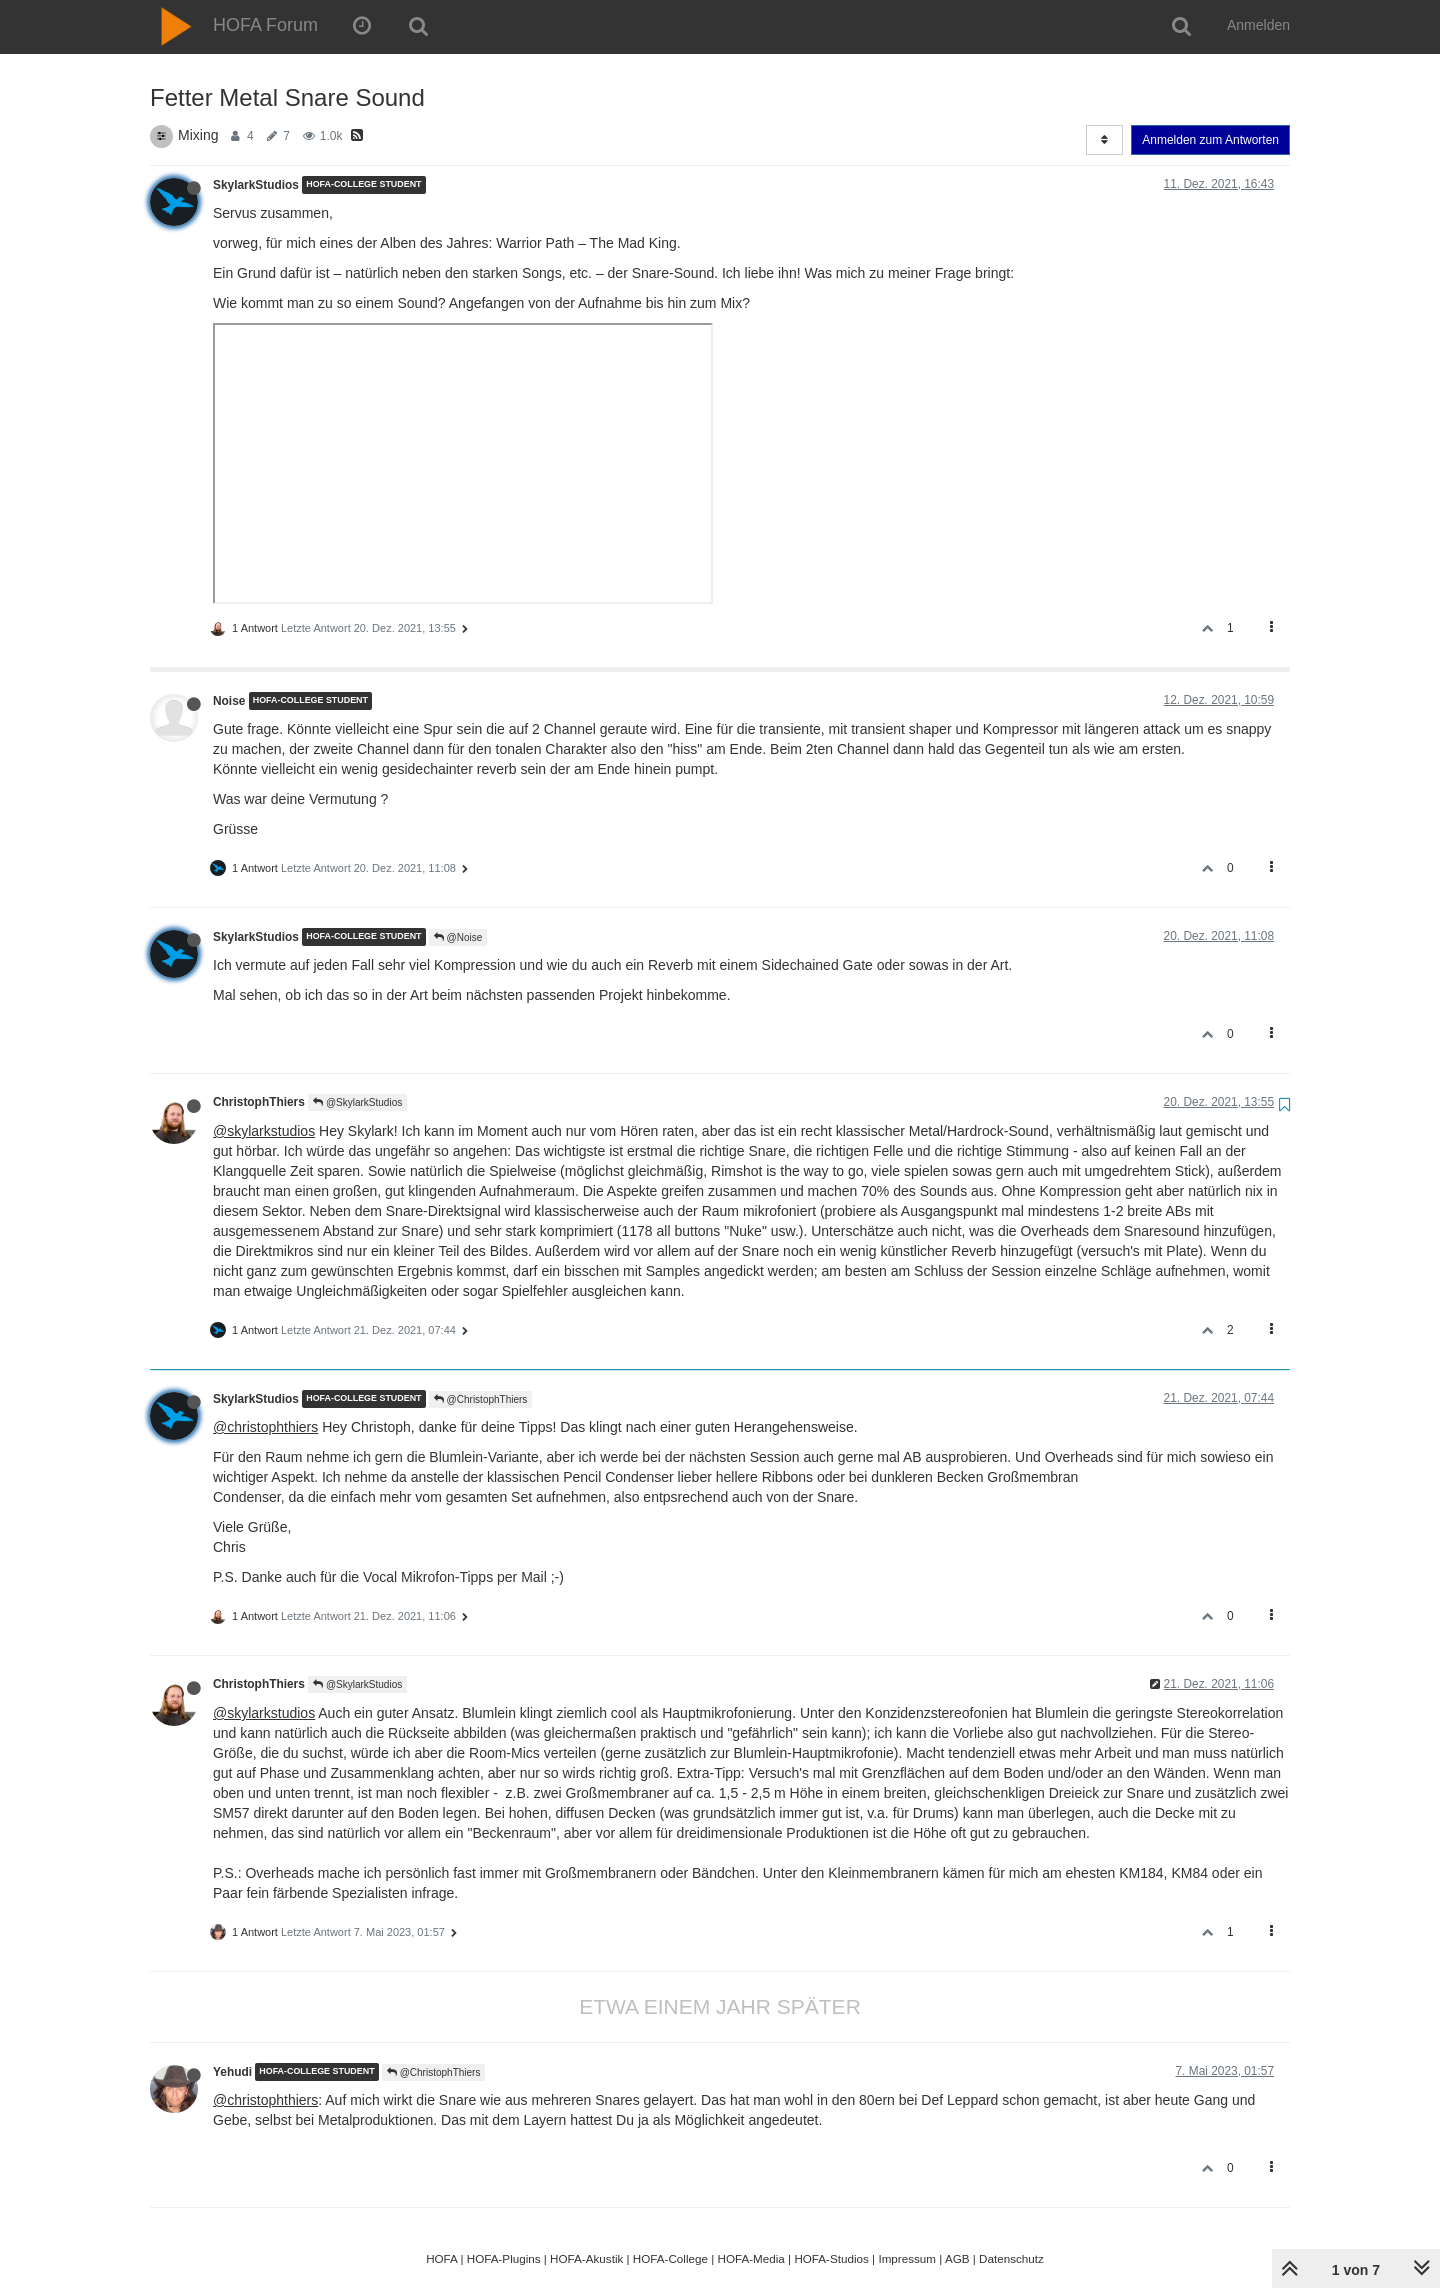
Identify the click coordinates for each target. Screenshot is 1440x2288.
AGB (957, 2258)
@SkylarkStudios (357, 1102)
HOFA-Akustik (586, 2258)
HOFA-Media (750, 2258)
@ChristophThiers (481, 1399)
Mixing (198, 135)
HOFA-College (670, 2258)
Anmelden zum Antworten (1210, 140)
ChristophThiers (259, 1102)
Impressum (907, 2258)
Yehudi (232, 2072)
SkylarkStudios (256, 185)
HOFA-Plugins (504, 2258)
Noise (229, 701)
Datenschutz (1011, 2258)
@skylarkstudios (264, 1131)
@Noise (458, 937)
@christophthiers (265, 1427)
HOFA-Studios (831, 2258)
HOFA (441, 2258)
